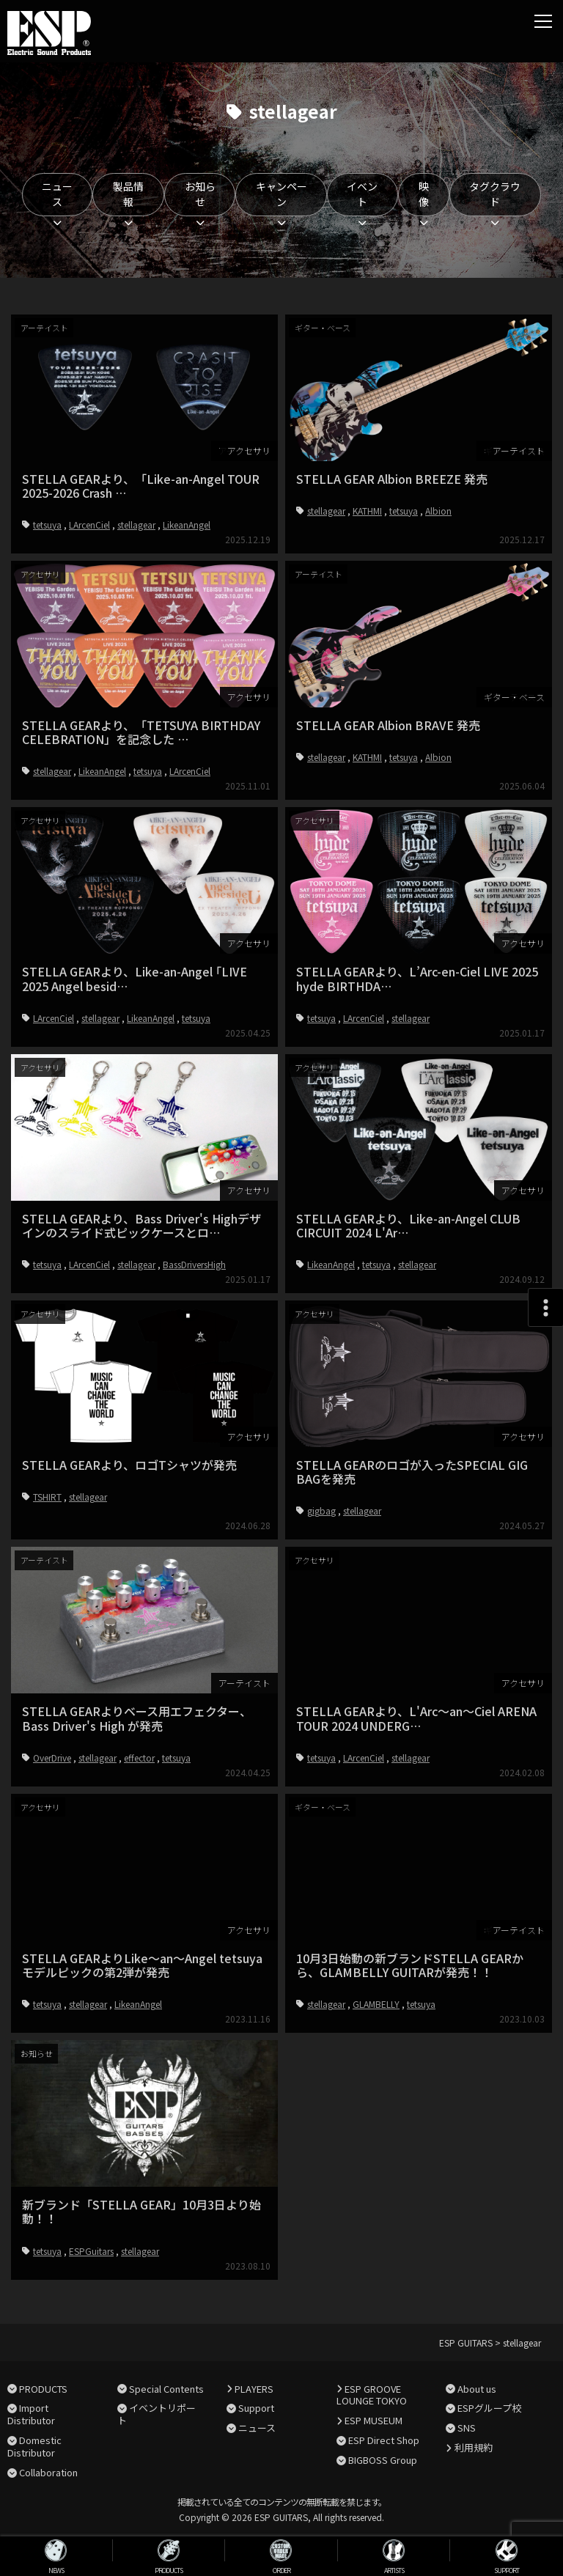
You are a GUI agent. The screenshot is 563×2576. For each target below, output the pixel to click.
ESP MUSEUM (373, 2420)
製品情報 (128, 194)
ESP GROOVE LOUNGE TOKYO (371, 2395)
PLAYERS (254, 2389)
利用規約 (474, 2447)
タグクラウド (494, 194)
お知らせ (200, 194)
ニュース (57, 194)
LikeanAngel (186, 524)
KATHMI (367, 510)
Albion (438, 510)
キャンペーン (281, 194)
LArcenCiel (89, 524)
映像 (424, 194)
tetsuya (47, 524)
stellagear (136, 524)
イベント (362, 194)
